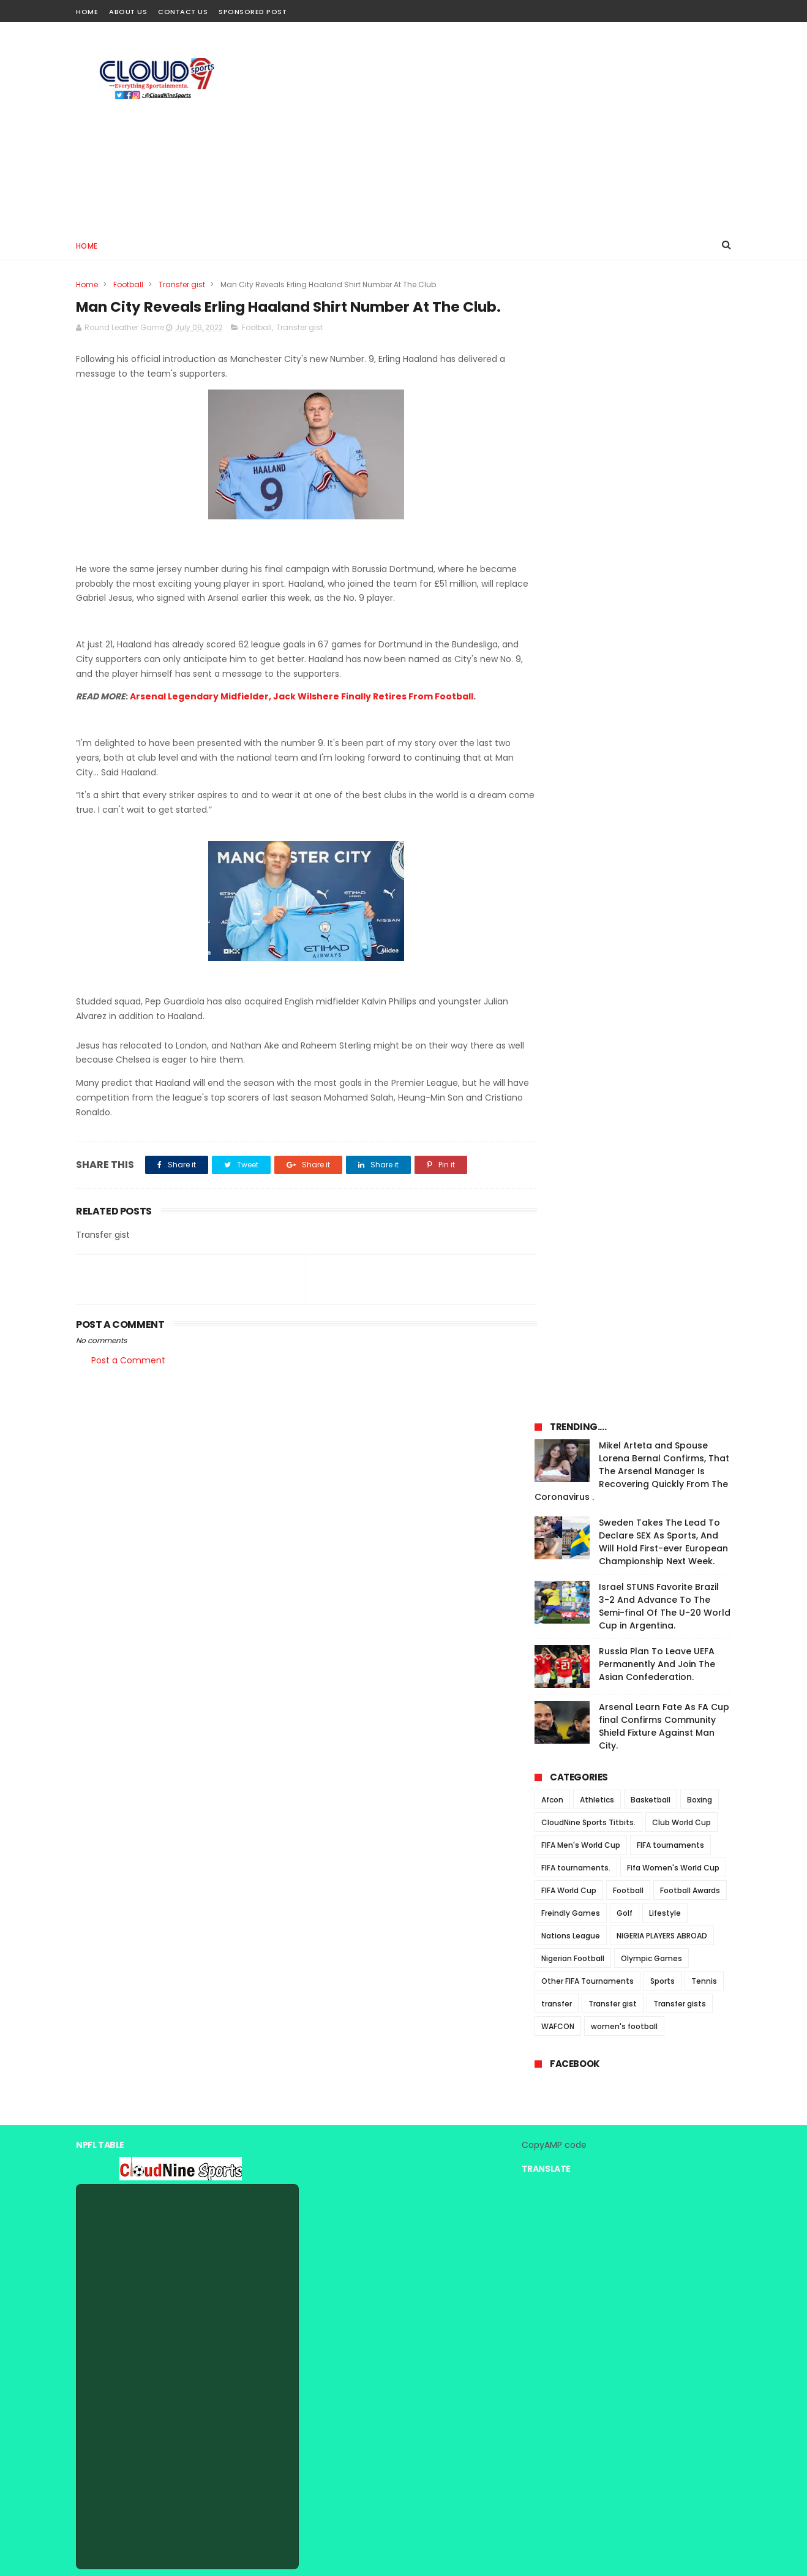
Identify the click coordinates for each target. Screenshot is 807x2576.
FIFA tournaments (670, 740)
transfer (556, 899)
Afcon (552, 695)
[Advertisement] (508, 126)
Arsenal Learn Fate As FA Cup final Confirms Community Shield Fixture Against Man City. (664, 621)
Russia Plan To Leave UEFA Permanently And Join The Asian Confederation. (657, 559)
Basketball (650, 695)
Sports (662, 876)
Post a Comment (128, 1383)
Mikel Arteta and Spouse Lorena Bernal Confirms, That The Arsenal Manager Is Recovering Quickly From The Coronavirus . (632, 366)
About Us (128, 12)
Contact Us (183, 12)
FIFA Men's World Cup (580, 740)
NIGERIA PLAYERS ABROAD (662, 831)
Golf (624, 808)
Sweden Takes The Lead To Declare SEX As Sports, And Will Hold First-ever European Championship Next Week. (663, 437)
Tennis (704, 876)
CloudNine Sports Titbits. (588, 717)
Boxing (699, 695)
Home (87, 12)
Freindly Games (570, 808)
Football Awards (690, 785)
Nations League (570, 831)
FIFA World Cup (568, 785)
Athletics (597, 695)
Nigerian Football (572, 853)
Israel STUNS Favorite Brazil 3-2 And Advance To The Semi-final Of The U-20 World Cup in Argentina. (664, 501)
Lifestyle (665, 808)
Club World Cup (681, 717)
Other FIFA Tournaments (587, 876)
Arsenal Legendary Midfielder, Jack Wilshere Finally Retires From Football (301, 720)
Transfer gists (679, 899)
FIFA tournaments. (575, 763)
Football (128, 284)
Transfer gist (182, 284)
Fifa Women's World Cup (673, 763)
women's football (624, 921)
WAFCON (557, 921)
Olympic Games (651, 853)
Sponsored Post (253, 12)
